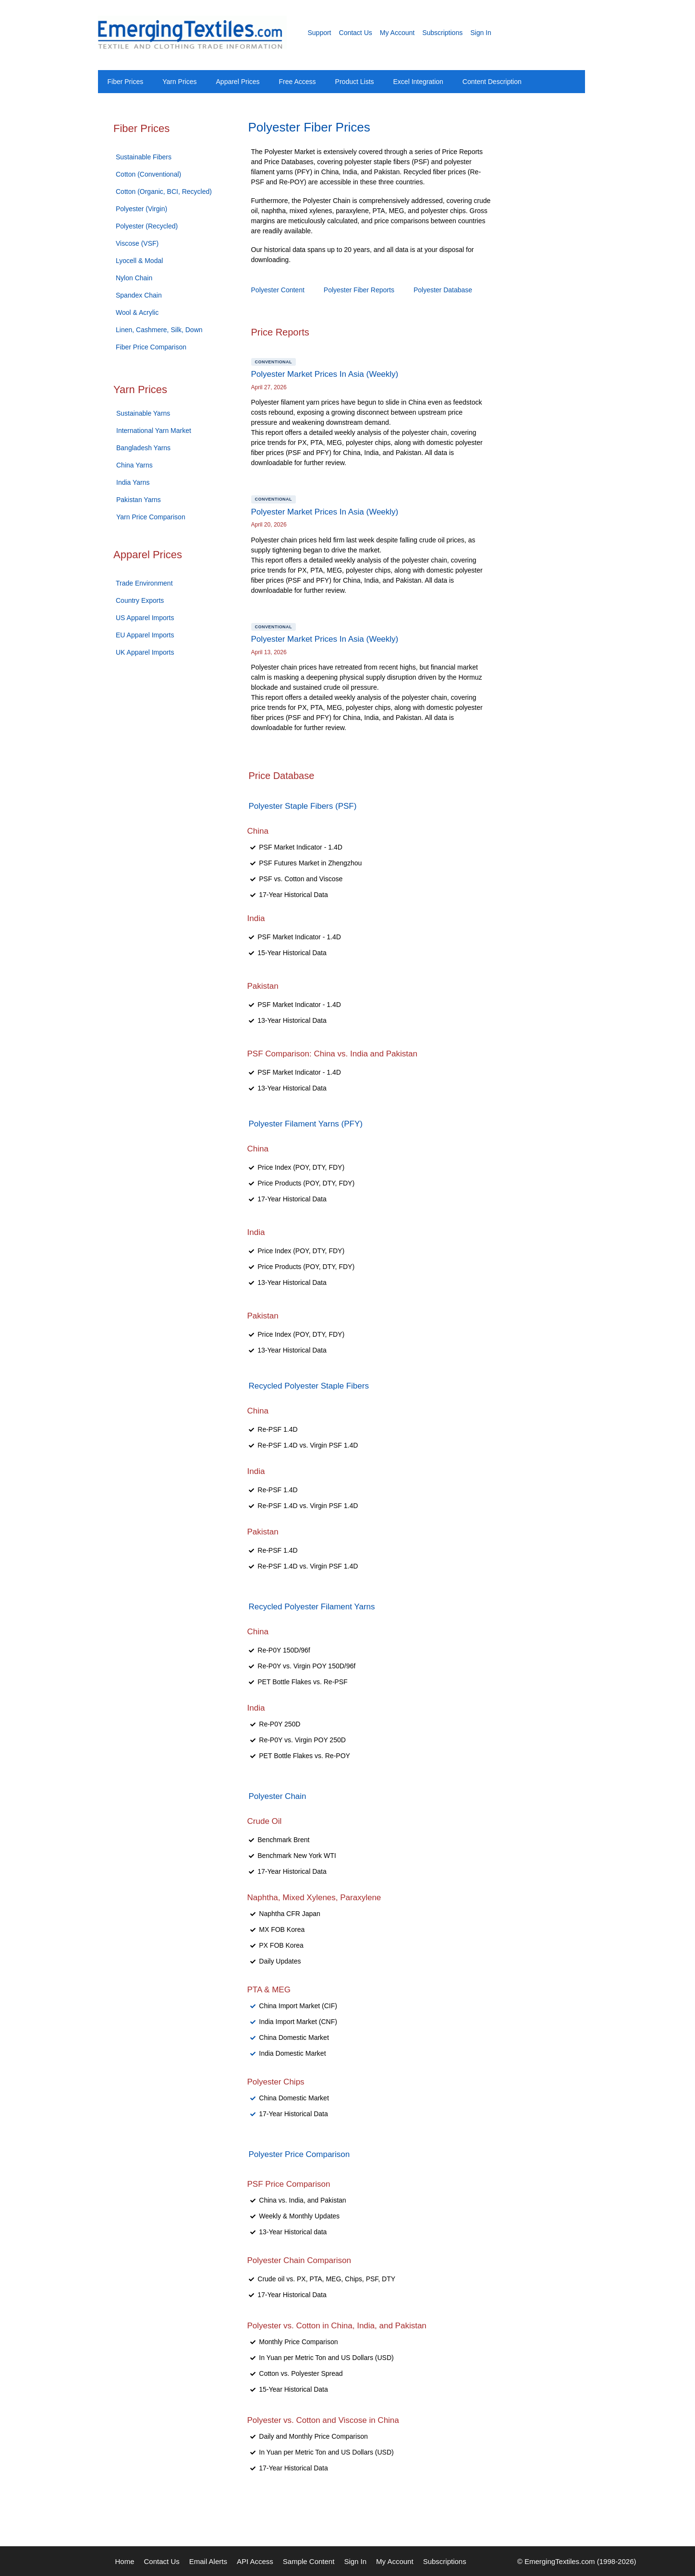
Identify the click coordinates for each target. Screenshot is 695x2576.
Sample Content (309, 2561)
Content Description (492, 81)
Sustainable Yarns (143, 413)
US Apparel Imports (145, 618)
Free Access (297, 81)
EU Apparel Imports (145, 635)
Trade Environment (144, 583)
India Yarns (133, 482)
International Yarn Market (153, 430)
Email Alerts (208, 2561)
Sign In (480, 32)
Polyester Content (278, 290)
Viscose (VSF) (137, 243)
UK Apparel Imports (145, 652)
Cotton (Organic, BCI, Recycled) (164, 191)
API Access (255, 2561)
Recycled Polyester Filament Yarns (312, 1606)
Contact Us (355, 32)
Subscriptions (442, 32)
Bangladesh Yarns (143, 448)
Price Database (282, 775)
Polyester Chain (277, 1796)
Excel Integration (418, 81)
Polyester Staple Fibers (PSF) (303, 806)
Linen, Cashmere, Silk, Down (159, 330)
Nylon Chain (134, 278)
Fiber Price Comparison (151, 347)
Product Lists (354, 81)
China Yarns (134, 465)
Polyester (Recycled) (147, 226)
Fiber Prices (126, 81)
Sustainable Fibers (143, 157)
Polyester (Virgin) (141, 209)
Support (319, 32)
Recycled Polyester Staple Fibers (309, 1385)
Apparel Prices (238, 81)
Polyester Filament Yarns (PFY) (306, 1123)
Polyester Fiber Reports (359, 290)
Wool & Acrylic (137, 312)
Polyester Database (443, 290)
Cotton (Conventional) (148, 174)
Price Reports (280, 332)
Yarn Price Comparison (150, 517)
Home (124, 2561)
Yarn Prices (179, 81)
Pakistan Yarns (138, 499)
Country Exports (140, 600)
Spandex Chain (139, 295)
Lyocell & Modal (139, 260)
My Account (397, 32)
